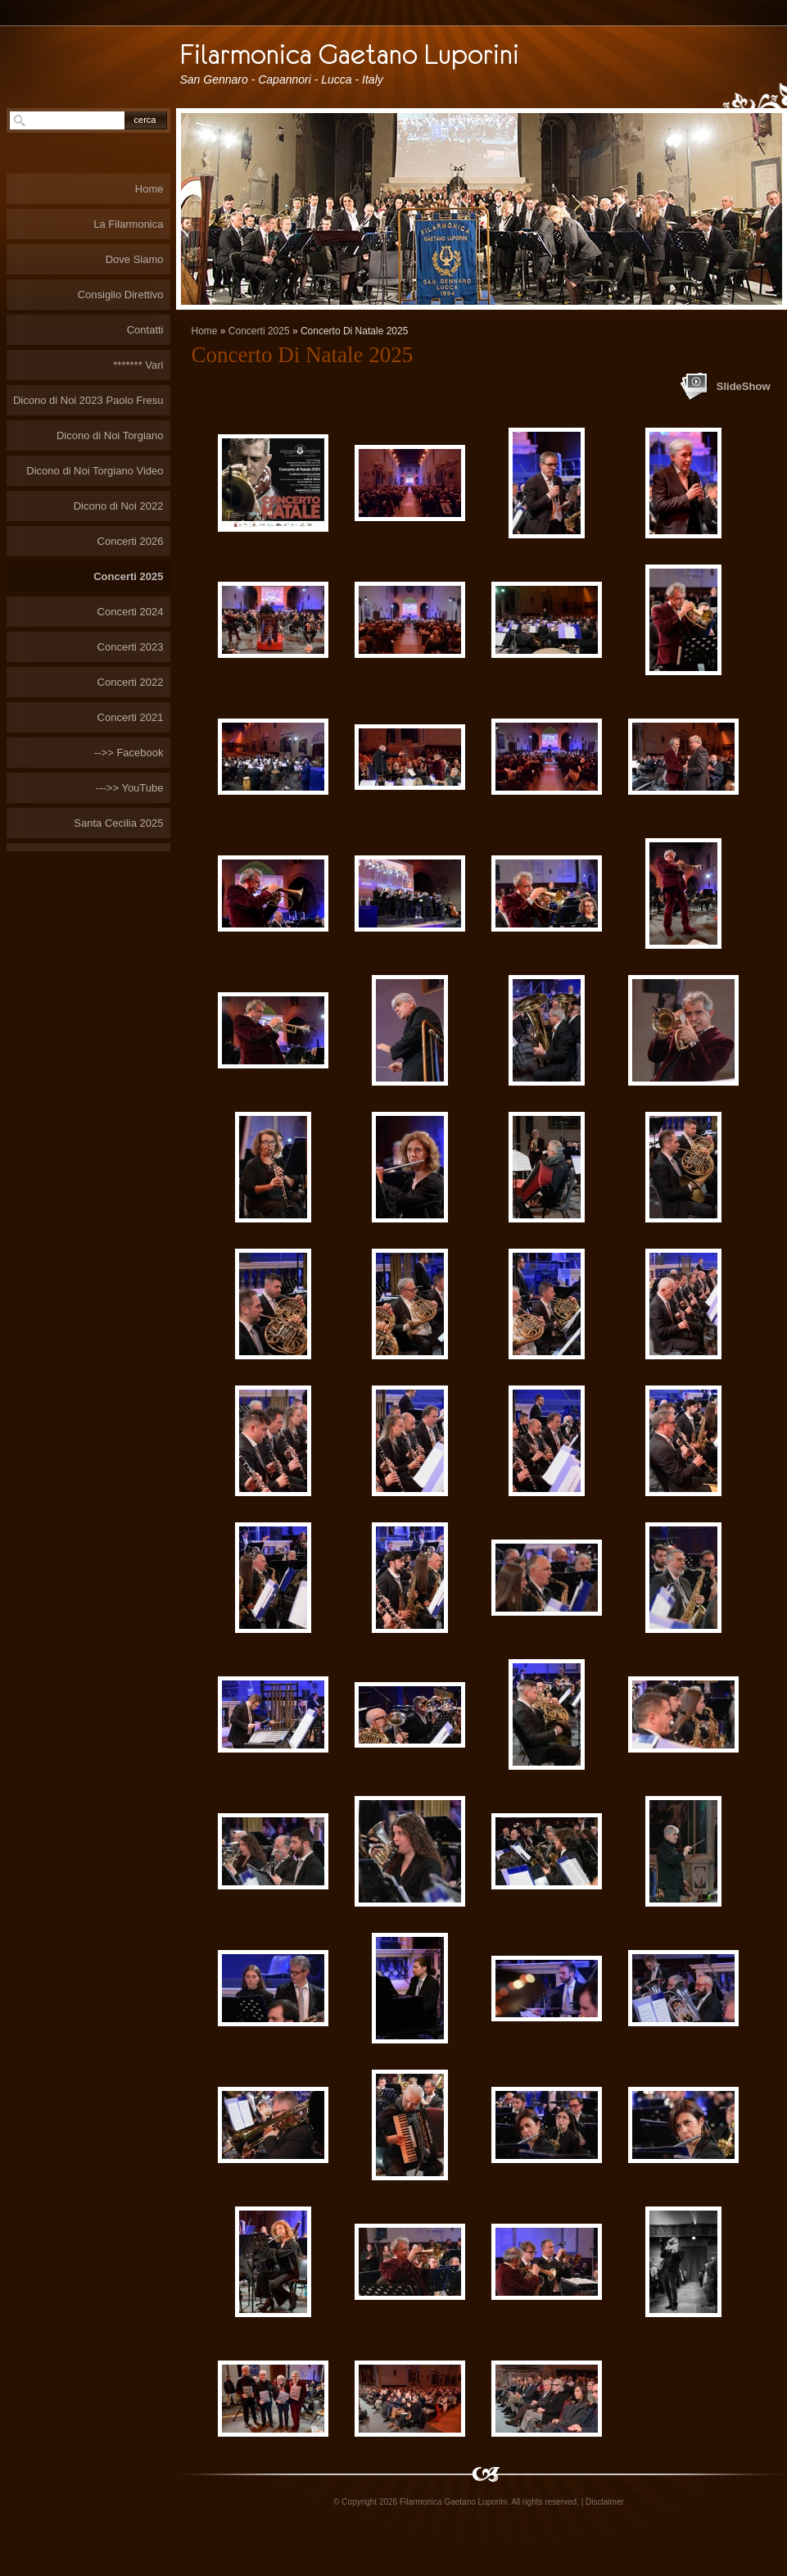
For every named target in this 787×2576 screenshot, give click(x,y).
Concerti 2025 (259, 331)
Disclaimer (605, 2501)
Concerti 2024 (130, 611)
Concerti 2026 (130, 541)
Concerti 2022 (130, 682)
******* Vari (138, 365)
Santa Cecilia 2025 (118, 823)
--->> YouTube (130, 788)
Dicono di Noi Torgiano (110, 435)
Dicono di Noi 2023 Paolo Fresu (88, 400)
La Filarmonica (128, 224)
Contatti (145, 330)
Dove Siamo (135, 259)
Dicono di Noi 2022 (119, 506)
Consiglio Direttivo (121, 294)
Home (205, 331)
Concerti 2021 (130, 717)
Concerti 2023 (130, 647)
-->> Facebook (129, 752)
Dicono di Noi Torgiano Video (94, 471)
